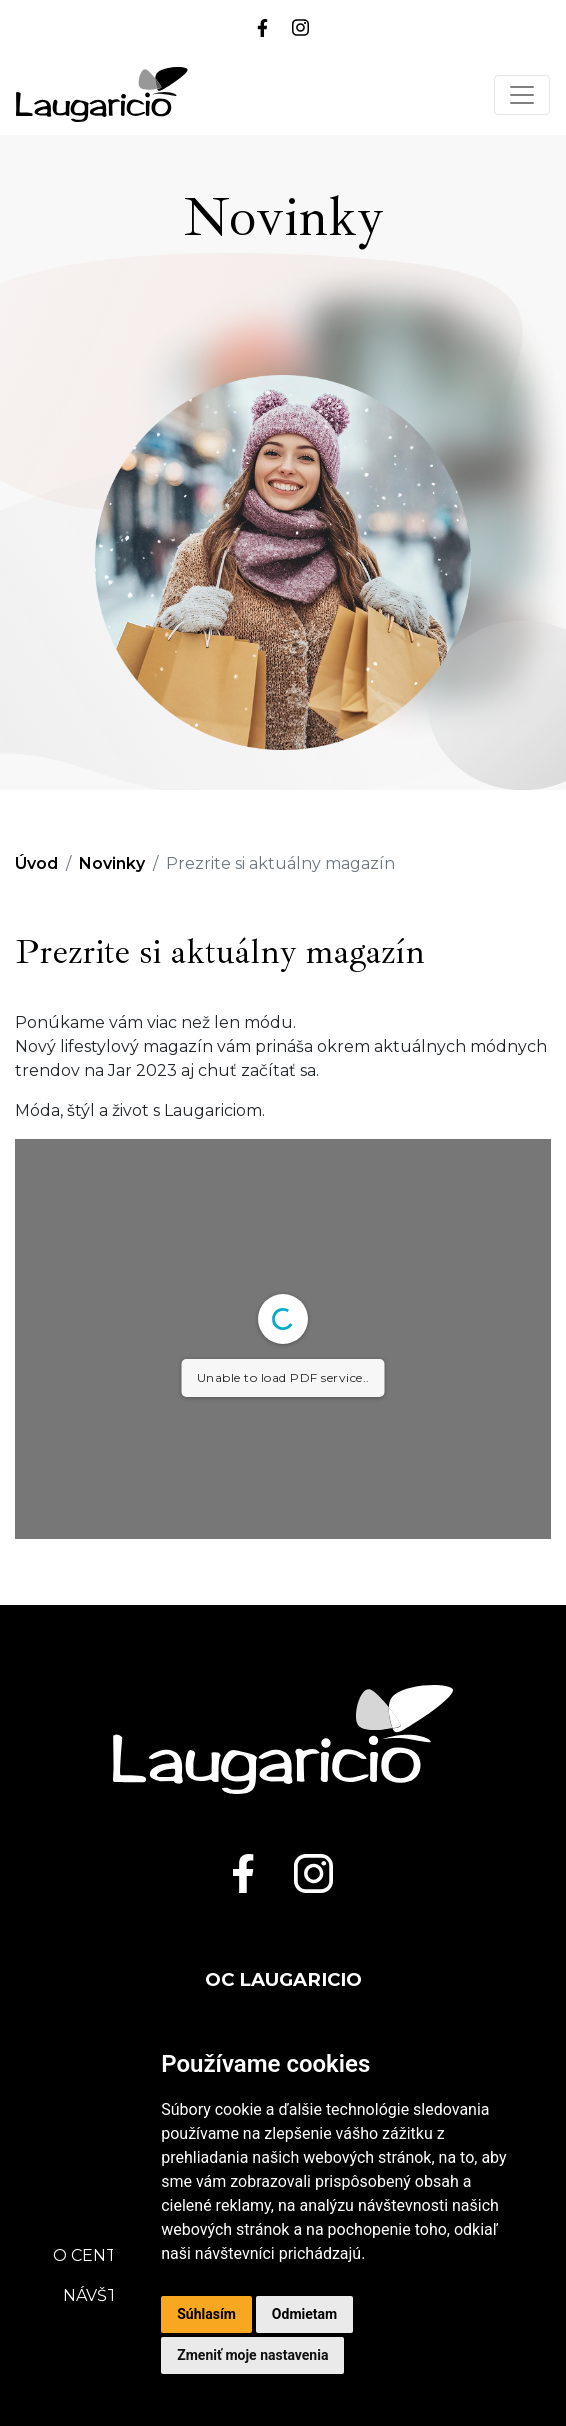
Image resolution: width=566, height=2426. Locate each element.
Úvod (36, 863)
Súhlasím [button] (206, 2314)
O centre (96, 2255)
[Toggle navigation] (522, 95)
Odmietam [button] (304, 2314)
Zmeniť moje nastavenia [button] (252, 2355)
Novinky (112, 863)
